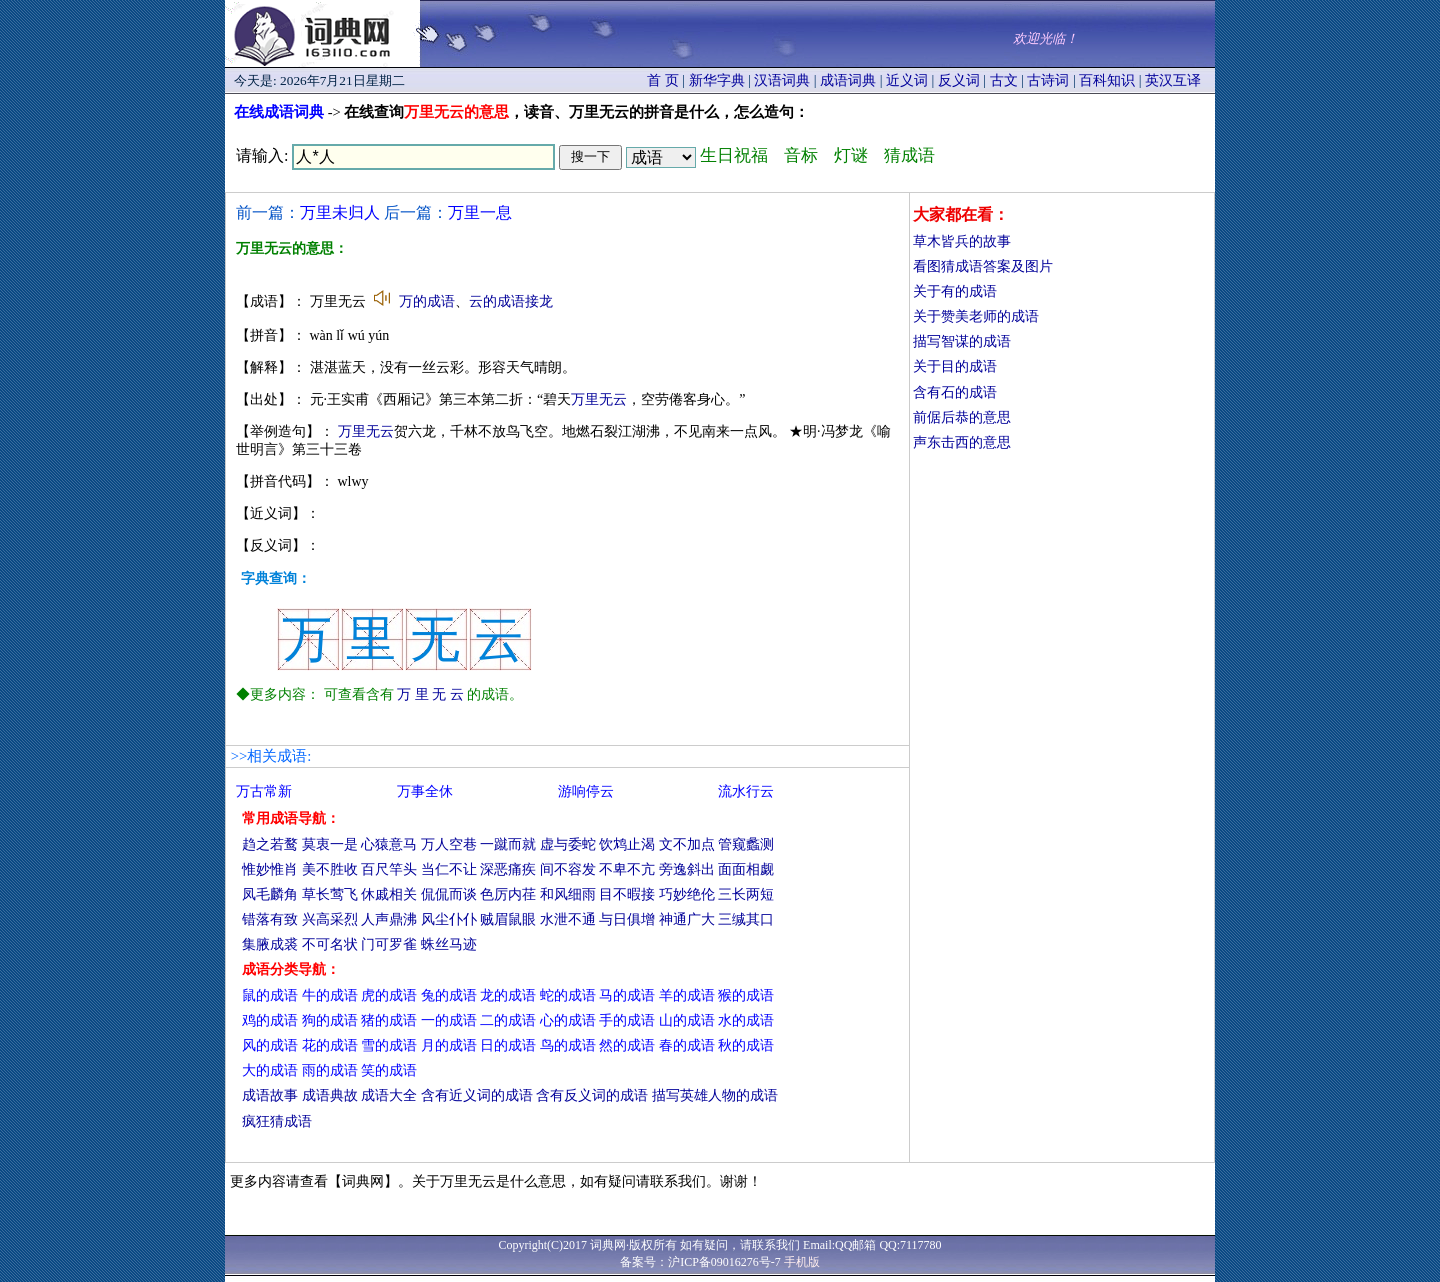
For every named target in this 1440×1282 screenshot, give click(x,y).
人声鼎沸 (389, 919)
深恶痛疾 (508, 869)
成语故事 (270, 1095)
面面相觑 (746, 869)
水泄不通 (568, 919)
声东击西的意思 (962, 442)
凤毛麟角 (270, 894)
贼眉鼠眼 (508, 919)
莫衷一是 (330, 844)
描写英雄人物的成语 (715, 1095)
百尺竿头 (389, 869)
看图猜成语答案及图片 (983, 266)
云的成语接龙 (511, 301)
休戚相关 (389, 894)
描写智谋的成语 (962, 341)
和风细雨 (568, 894)
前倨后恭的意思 (962, 417)
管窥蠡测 (746, 844)
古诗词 (1048, 80)
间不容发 (568, 869)
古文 (1004, 80)
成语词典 (848, 80)
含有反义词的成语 (592, 1095)
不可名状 (330, 944)
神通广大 (687, 919)
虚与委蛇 (568, 844)
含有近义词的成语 (477, 1095)
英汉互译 (1173, 80)
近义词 (907, 80)
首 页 (663, 80)
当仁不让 (449, 869)
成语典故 (330, 1095)
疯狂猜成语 (277, 1121)
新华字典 (717, 80)
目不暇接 (627, 894)
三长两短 (746, 894)
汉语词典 (782, 80)
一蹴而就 (508, 844)
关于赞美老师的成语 (976, 316)
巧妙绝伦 (687, 894)
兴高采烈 (330, 919)
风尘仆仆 (449, 919)
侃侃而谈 (449, 894)
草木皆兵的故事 (962, 241)
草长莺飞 (330, 894)
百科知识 (1107, 80)
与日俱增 (627, 919)
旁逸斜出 (687, 869)
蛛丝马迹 (449, 944)
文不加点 (687, 844)
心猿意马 (389, 844)
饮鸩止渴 (627, 844)
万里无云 (599, 399)
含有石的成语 (955, 392)
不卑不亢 (627, 869)
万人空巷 (449, 844)
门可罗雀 (389, 944)
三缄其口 (746, 919)
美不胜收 (330, 869)
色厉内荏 (508, 894)
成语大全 (389, 1095)
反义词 (959, 80)
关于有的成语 (955, 291)
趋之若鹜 (270, 844)
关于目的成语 (955, 366)
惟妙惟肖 (270, 869)
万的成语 (427, 301)
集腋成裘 (270, 944)
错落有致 (270, 919)
